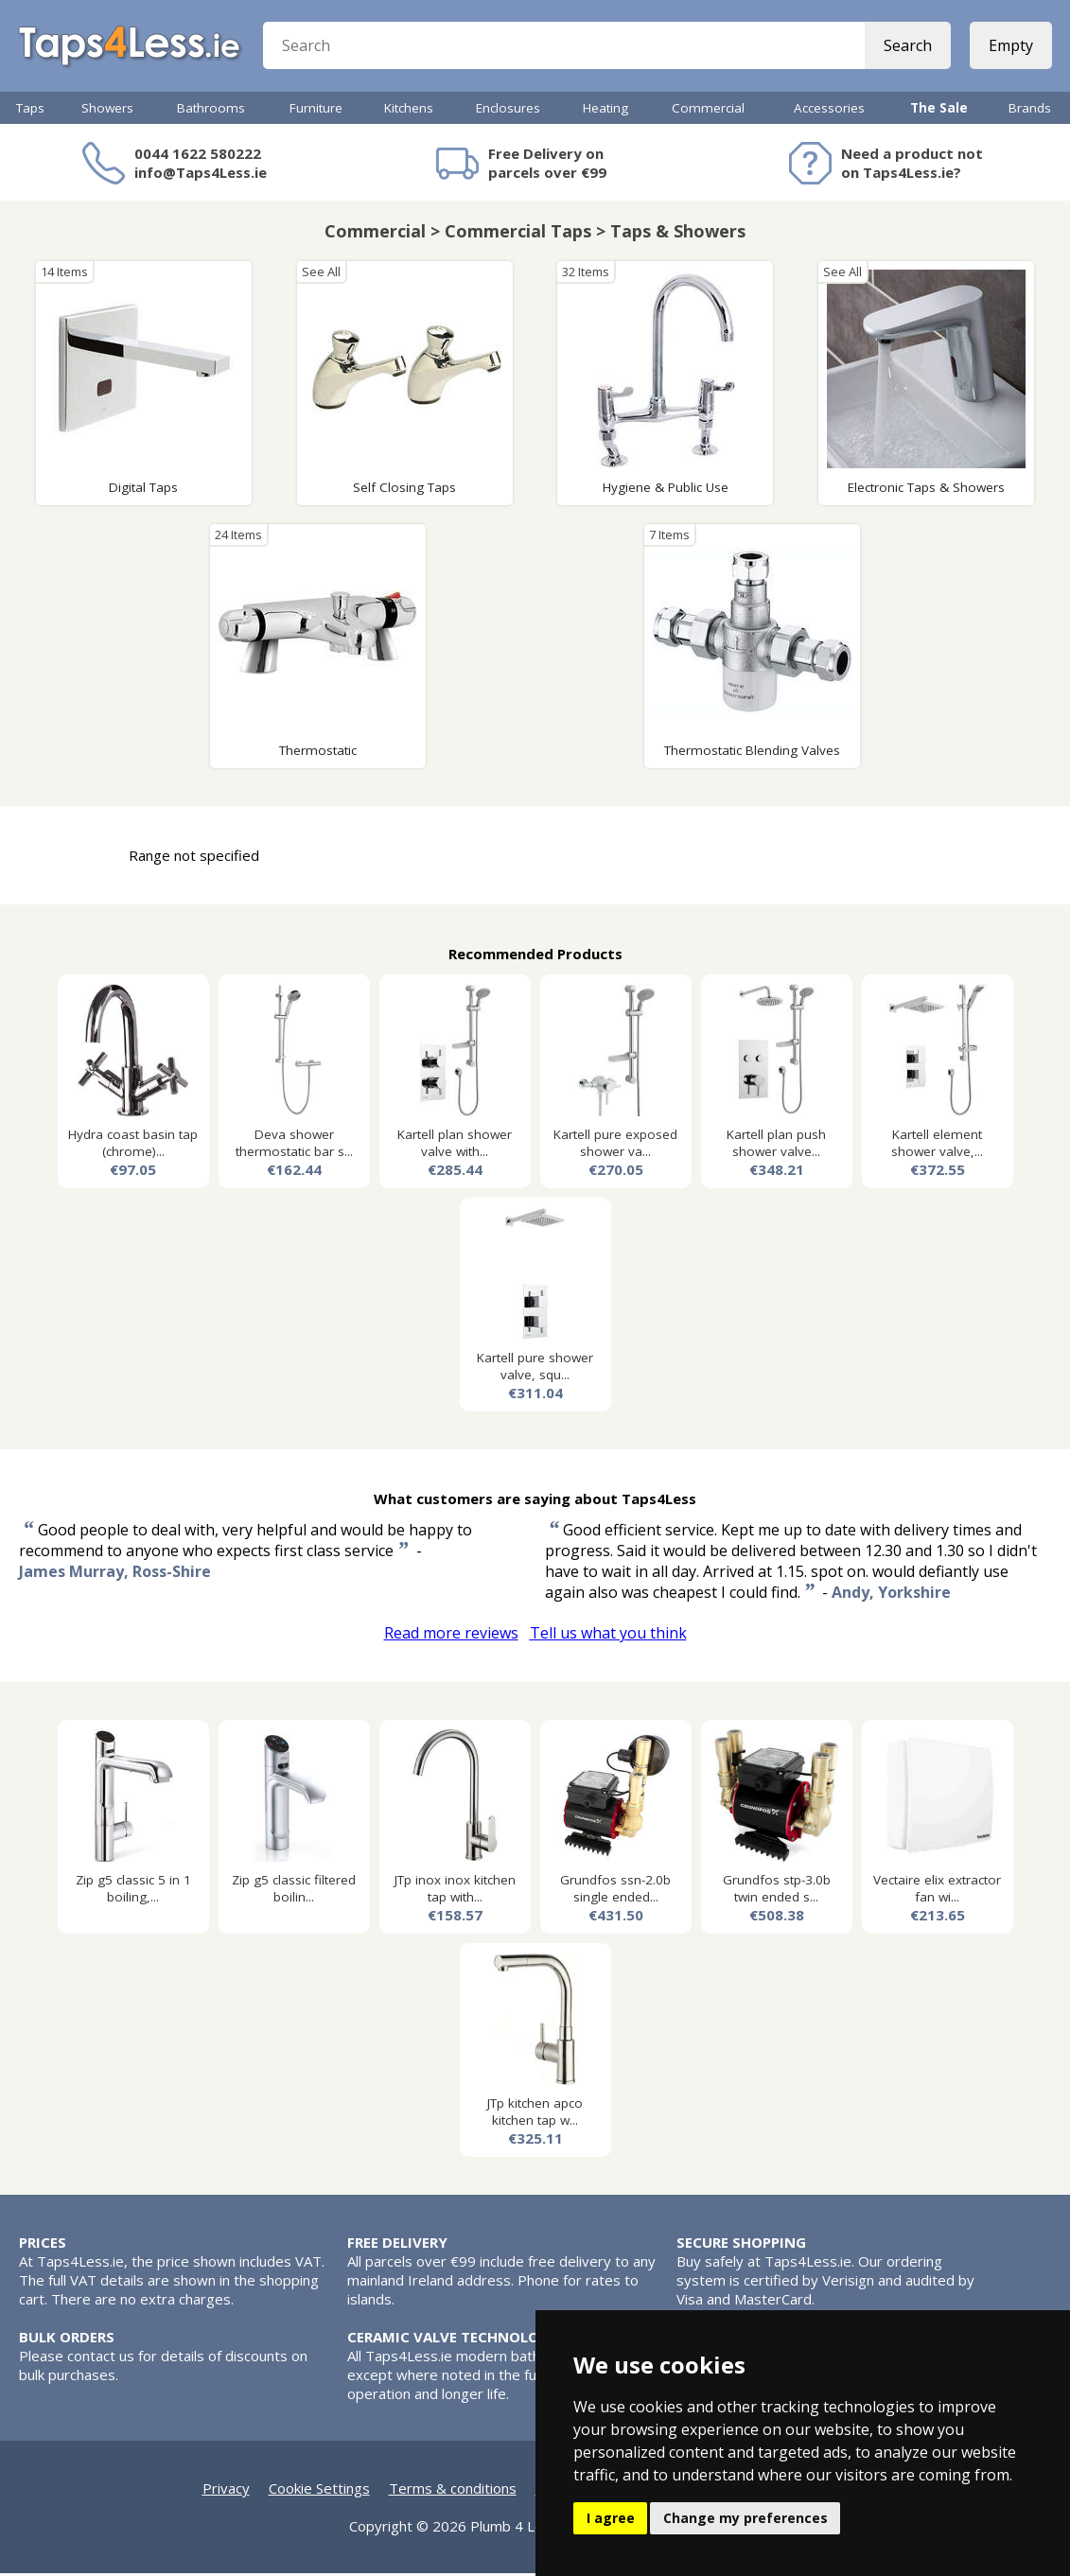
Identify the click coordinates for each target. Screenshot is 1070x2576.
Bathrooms (211, 110)
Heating (605, 110)
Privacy (226, 2490)
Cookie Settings (319, 2490)
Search (907, 47)
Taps (30, 110)
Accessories (829, 110)
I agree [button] (611, 2518)
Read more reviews (451, 1635)
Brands (1030, 110)
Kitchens (408, 110)
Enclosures (508, 110)
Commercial (708, 110)
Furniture (315, 110)
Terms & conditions (453, 2490)
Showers (107, 110)
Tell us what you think (608, 1635)
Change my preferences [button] (745, 2518)
